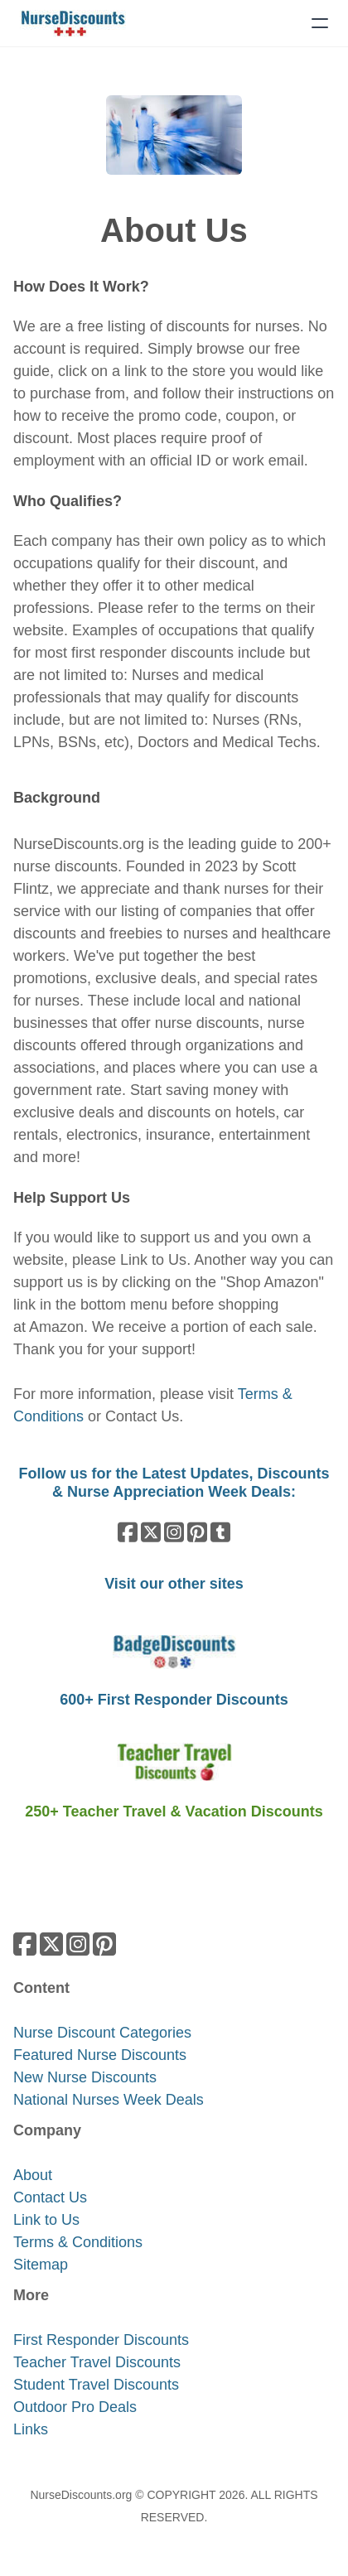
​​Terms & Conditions (78, 2242)
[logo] (73, 23)
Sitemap (40, 2264)
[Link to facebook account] (128, 1532)
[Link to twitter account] (151, 1532)
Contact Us (142, 1416)
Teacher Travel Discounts (97, 2362)
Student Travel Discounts (96, 2384)
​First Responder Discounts (101, 2340)
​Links (30, 2429)
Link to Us (153, 1260)
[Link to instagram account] (174, 1532)
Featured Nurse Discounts (99, 2055)
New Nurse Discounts (85, 2077)
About (32, 2175)
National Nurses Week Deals (108, 2099)
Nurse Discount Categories (102, 2032)
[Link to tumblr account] (220, 1532)
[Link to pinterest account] (197, 1532)
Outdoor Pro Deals (75, 2407)
